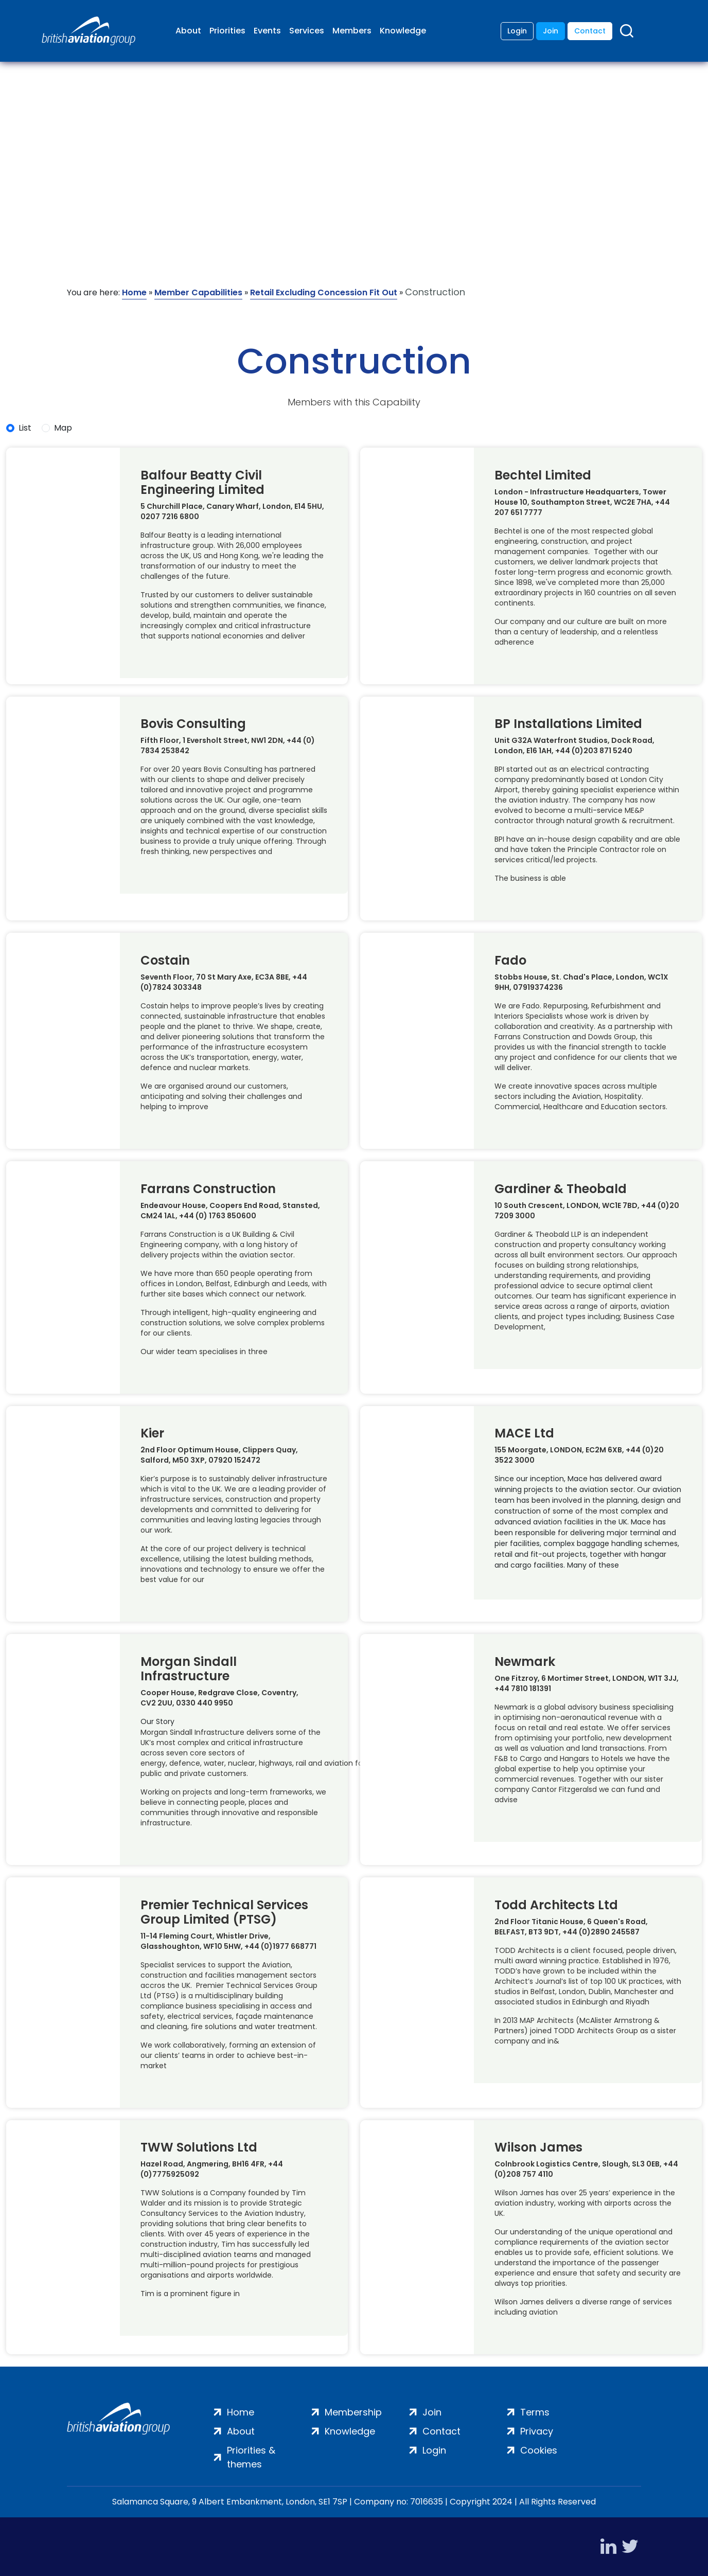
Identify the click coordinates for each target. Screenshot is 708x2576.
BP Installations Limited (568, 724)
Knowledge (403, 31)
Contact (590, 31)
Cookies (538, 2450)
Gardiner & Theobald (560, 1189)
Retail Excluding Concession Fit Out (323, 292)
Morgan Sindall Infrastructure (188, 1669)
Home (134, 292)
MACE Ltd (524, 1433)
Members (351, 31)
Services (306, 31)
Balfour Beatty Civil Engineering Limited (202, 482)
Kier (152, 1433)
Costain (165, 960)
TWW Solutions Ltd (198, 2147)
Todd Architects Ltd (556, 1905)
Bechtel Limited (542, 475)
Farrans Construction (208, 1189)
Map (63, 428)
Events (267, 31)
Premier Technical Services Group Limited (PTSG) (224, 1912)
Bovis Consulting (193, 724)
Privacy (536, 2431)
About (188, 31)
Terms (535, 2412)
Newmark (524, 1662)
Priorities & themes (251, 2457)
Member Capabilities (198, 292)
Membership (353, 2412)
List (25, 428)
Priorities (227, 31)
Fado (510, 960)
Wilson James (538, 2147)
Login (517, 31)
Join (550, 31)
